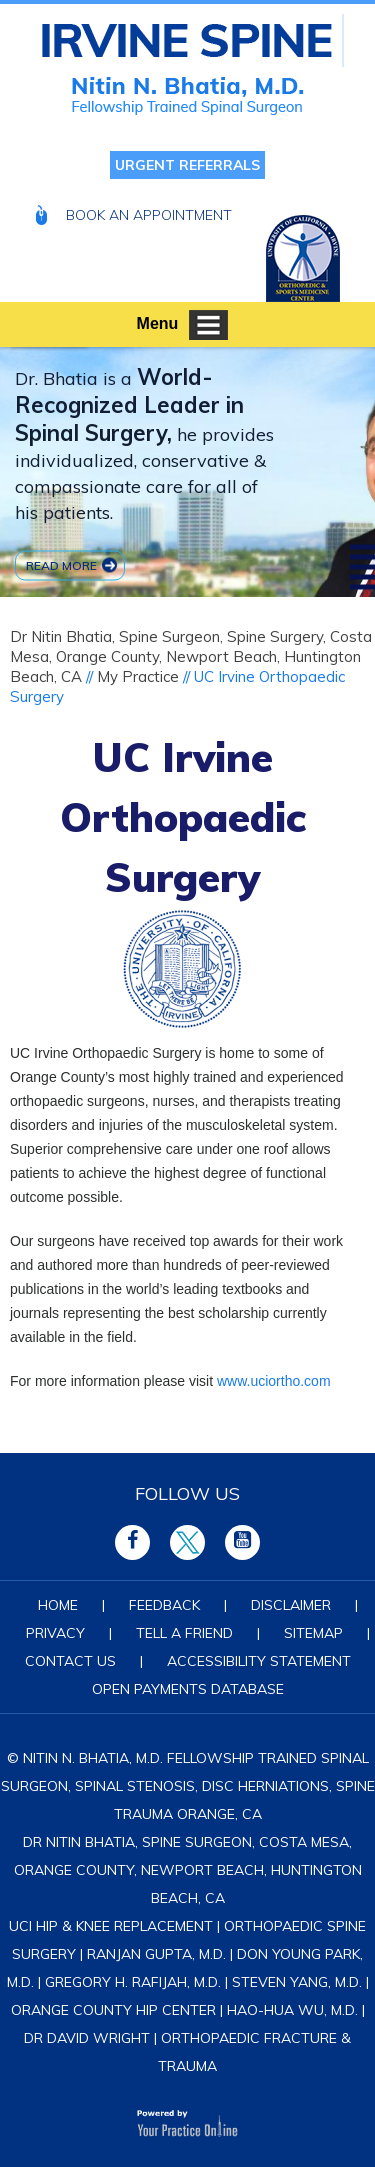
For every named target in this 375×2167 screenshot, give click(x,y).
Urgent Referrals (187, 165)
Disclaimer (291, 1605)
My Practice (138, 676)
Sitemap (313, 1633)
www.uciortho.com (274, 1381)
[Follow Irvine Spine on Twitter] (187, 1542)
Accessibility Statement (259, 1661)
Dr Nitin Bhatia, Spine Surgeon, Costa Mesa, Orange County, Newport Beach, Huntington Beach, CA (188, 1870)
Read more (61, 564)
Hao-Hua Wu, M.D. (292, 2010)
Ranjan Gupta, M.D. (156, 1954)
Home (58, 1605)
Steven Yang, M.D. (297, 1982)
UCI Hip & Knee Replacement (111, 1926)
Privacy (55, 1633)
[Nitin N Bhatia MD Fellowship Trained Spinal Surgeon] (193, 40)
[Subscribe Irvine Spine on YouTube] (242, 1542)
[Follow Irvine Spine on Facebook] (132, 1542)
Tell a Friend (184, 1633)
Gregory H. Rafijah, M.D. (133, 1982)
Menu (183, 325)
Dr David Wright (87, 2038)
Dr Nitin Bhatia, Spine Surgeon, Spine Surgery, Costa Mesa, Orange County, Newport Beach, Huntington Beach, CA (191, 656)
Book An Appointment (149, 215)
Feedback (164, 1605)
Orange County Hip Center (113, 2010)
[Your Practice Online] (187, 2121)
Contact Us (70, 1661)
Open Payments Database (188, 1689)
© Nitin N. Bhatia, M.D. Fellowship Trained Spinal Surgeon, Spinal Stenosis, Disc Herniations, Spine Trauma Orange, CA (188, 1786)
